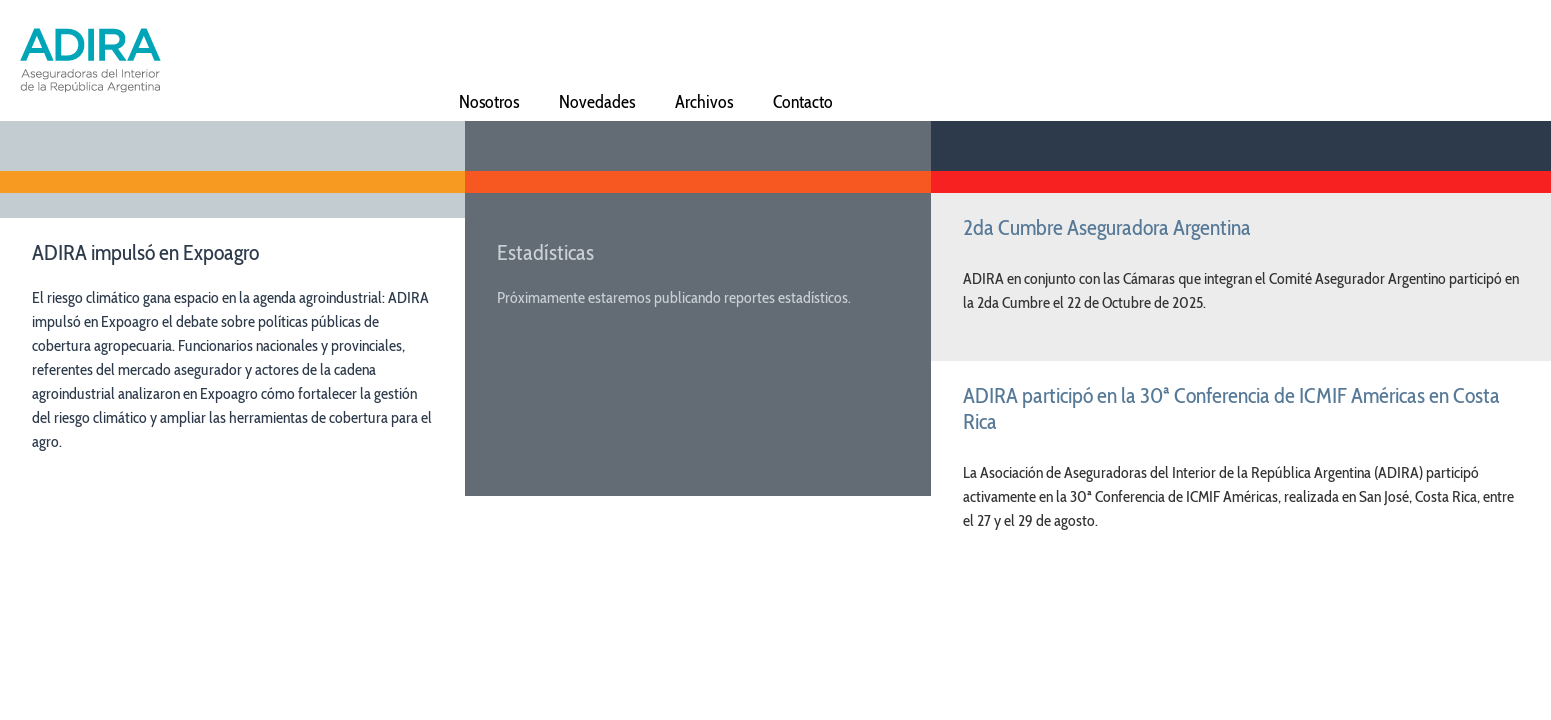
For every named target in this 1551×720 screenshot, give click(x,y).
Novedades (597, 100)
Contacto (803, 100)
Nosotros (489, 100)
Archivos (704, 100)
